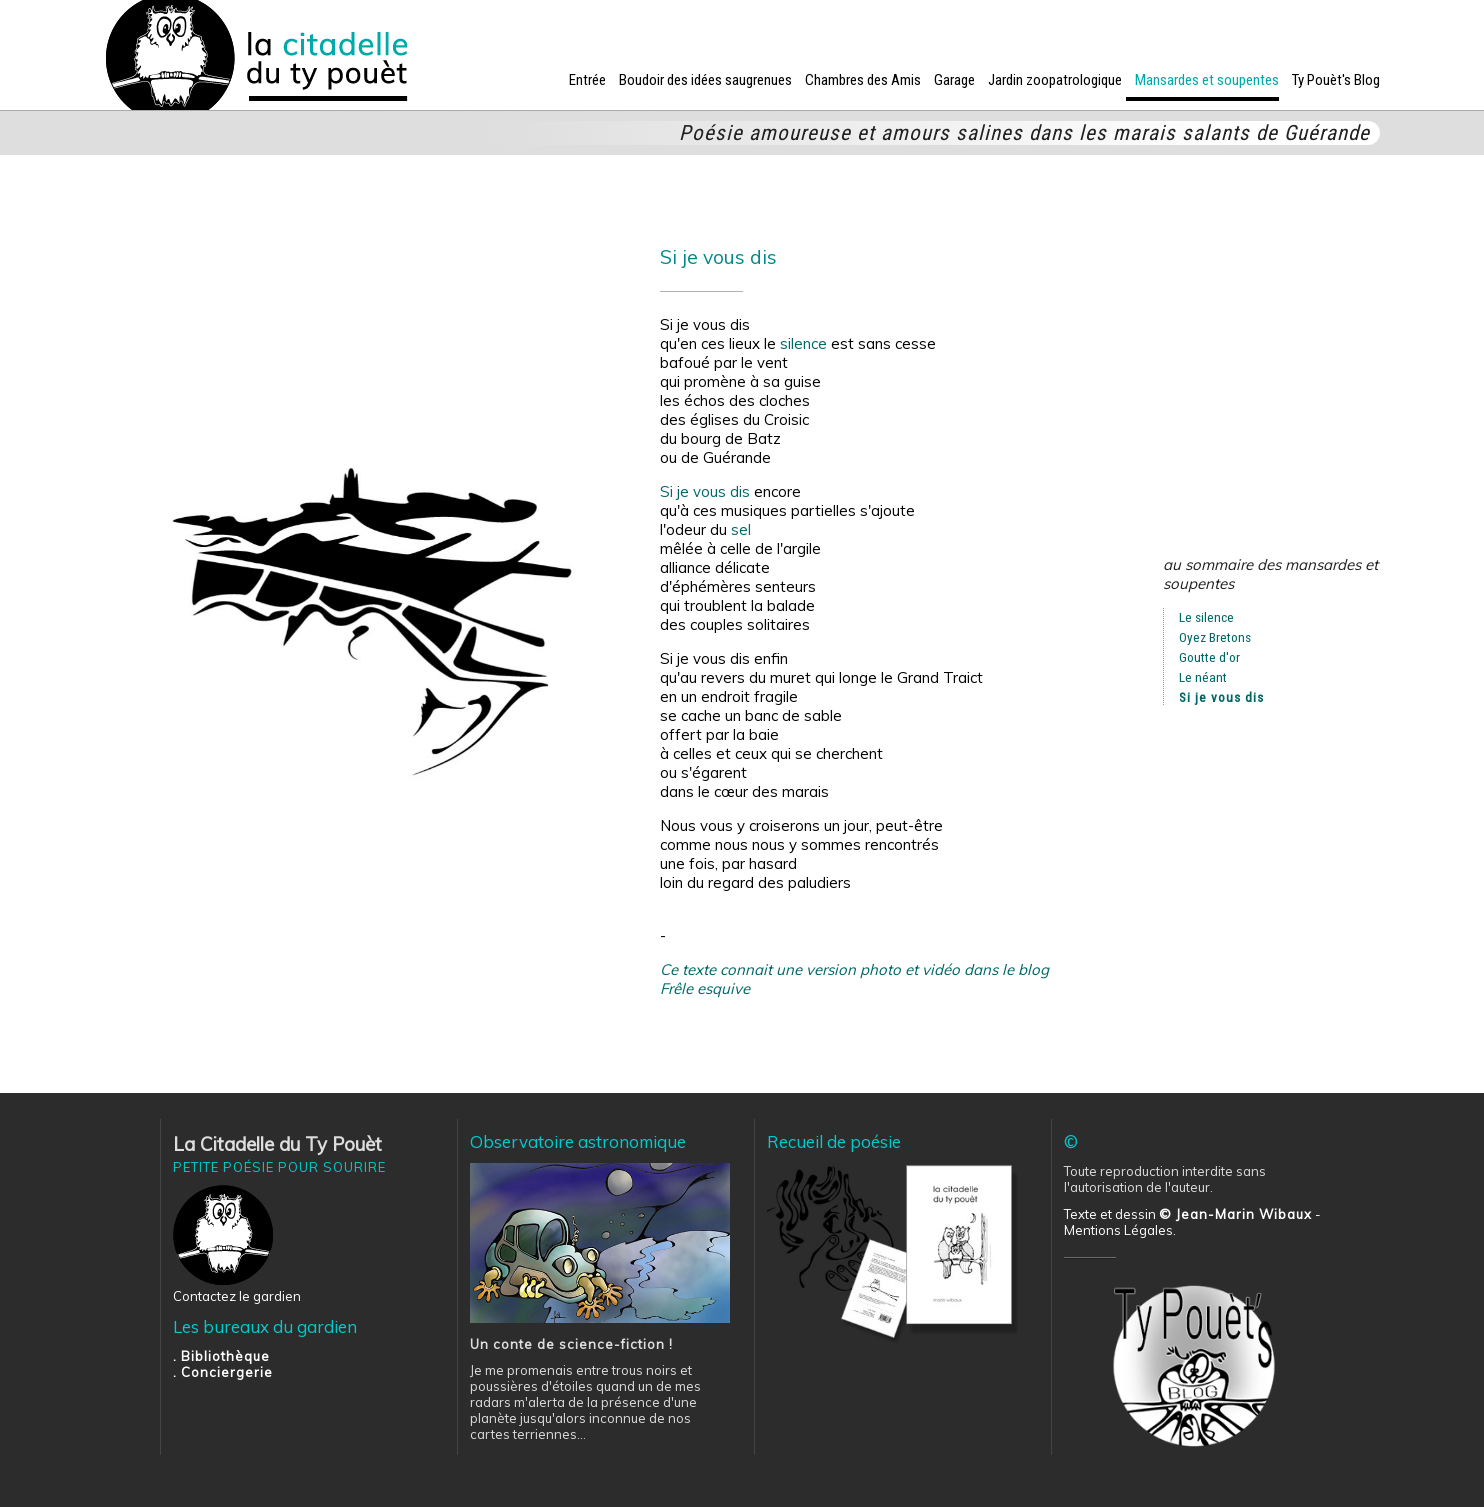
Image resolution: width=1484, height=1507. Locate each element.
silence (803, 343)
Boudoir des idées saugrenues (705, 80)
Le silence (1206, 617)
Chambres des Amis (863, 80)
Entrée (587, 80)
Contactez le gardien (237, 1296)
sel (741, 529)
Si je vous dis (705, 491)
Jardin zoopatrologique (1055, 80)
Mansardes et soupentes (1207, 80)
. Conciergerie (223, 1372)
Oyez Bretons (1215, 637)
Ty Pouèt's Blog (1336, 80)
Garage (954, 80)
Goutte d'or (1209, 657)
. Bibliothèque (221, 1356)
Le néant (1203, 677)
